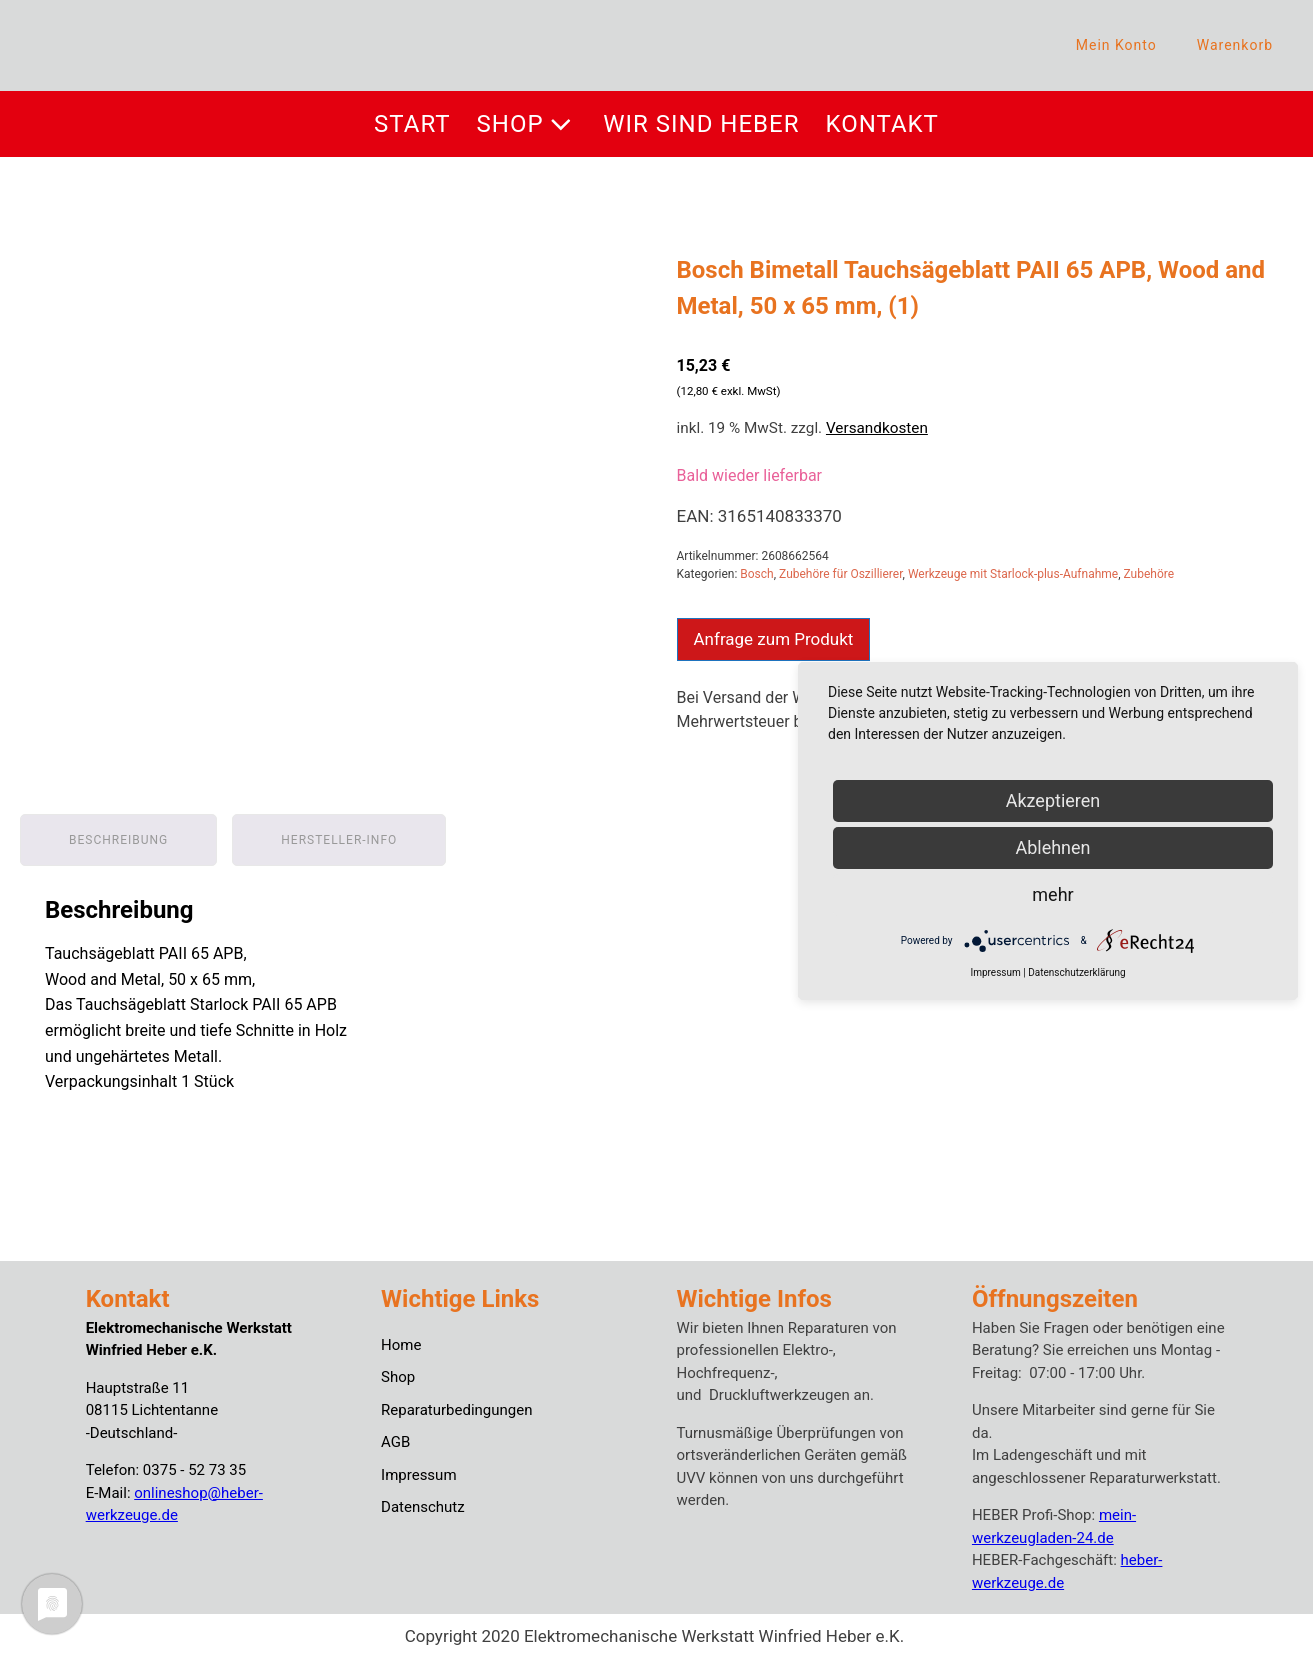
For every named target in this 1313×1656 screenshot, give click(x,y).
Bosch (756, 574)
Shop (527, 124)
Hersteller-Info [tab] (339, 837)
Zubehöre (1149, 574)
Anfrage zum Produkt (774, 639)
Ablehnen (1052, 847)
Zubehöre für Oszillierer (840, 574)
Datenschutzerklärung (1076, 972)
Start (412, 124)
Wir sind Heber (701, 124)
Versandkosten (877, 428)
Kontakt (882, 124)
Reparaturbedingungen (456, 1406)
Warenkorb (1235, 45)
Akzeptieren (1053, 800)
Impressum (418, 1471)
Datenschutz (423, 1504)
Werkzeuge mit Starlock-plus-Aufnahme (1013, 574)
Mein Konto (1116, 45)
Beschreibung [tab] (118, 837)
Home (401, 1341)
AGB (395, 1439)
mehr (1052, 894)
